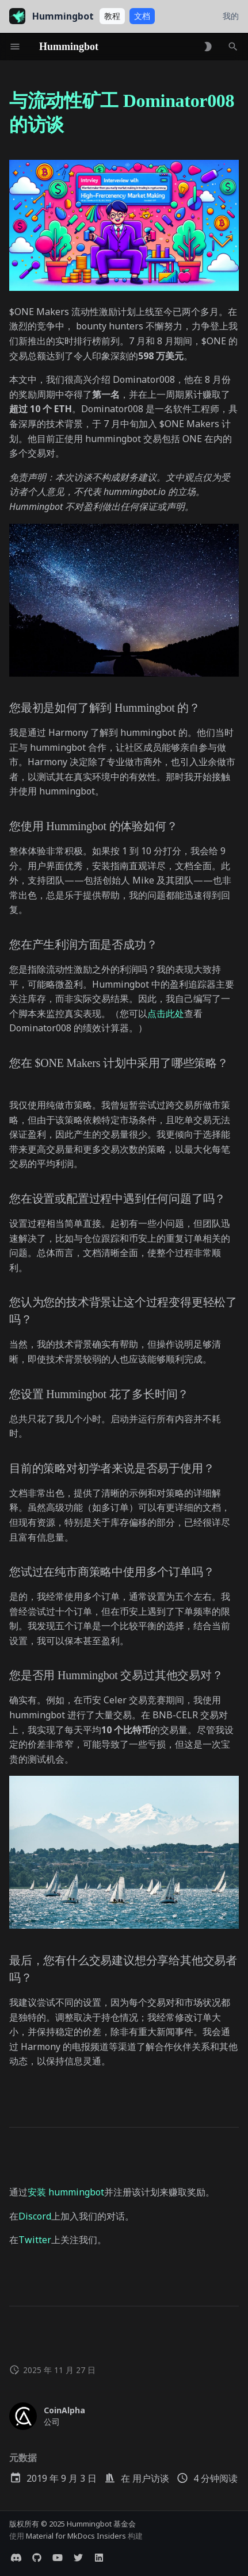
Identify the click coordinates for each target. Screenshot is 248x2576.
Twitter (34, 2239)
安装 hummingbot (66, 2192)
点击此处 (165, 1013)
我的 (231, 15)
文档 (142, 15)
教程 (112, 15)
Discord (34, 2216)
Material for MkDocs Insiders (77, 2536)
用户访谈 (150, 2478)
